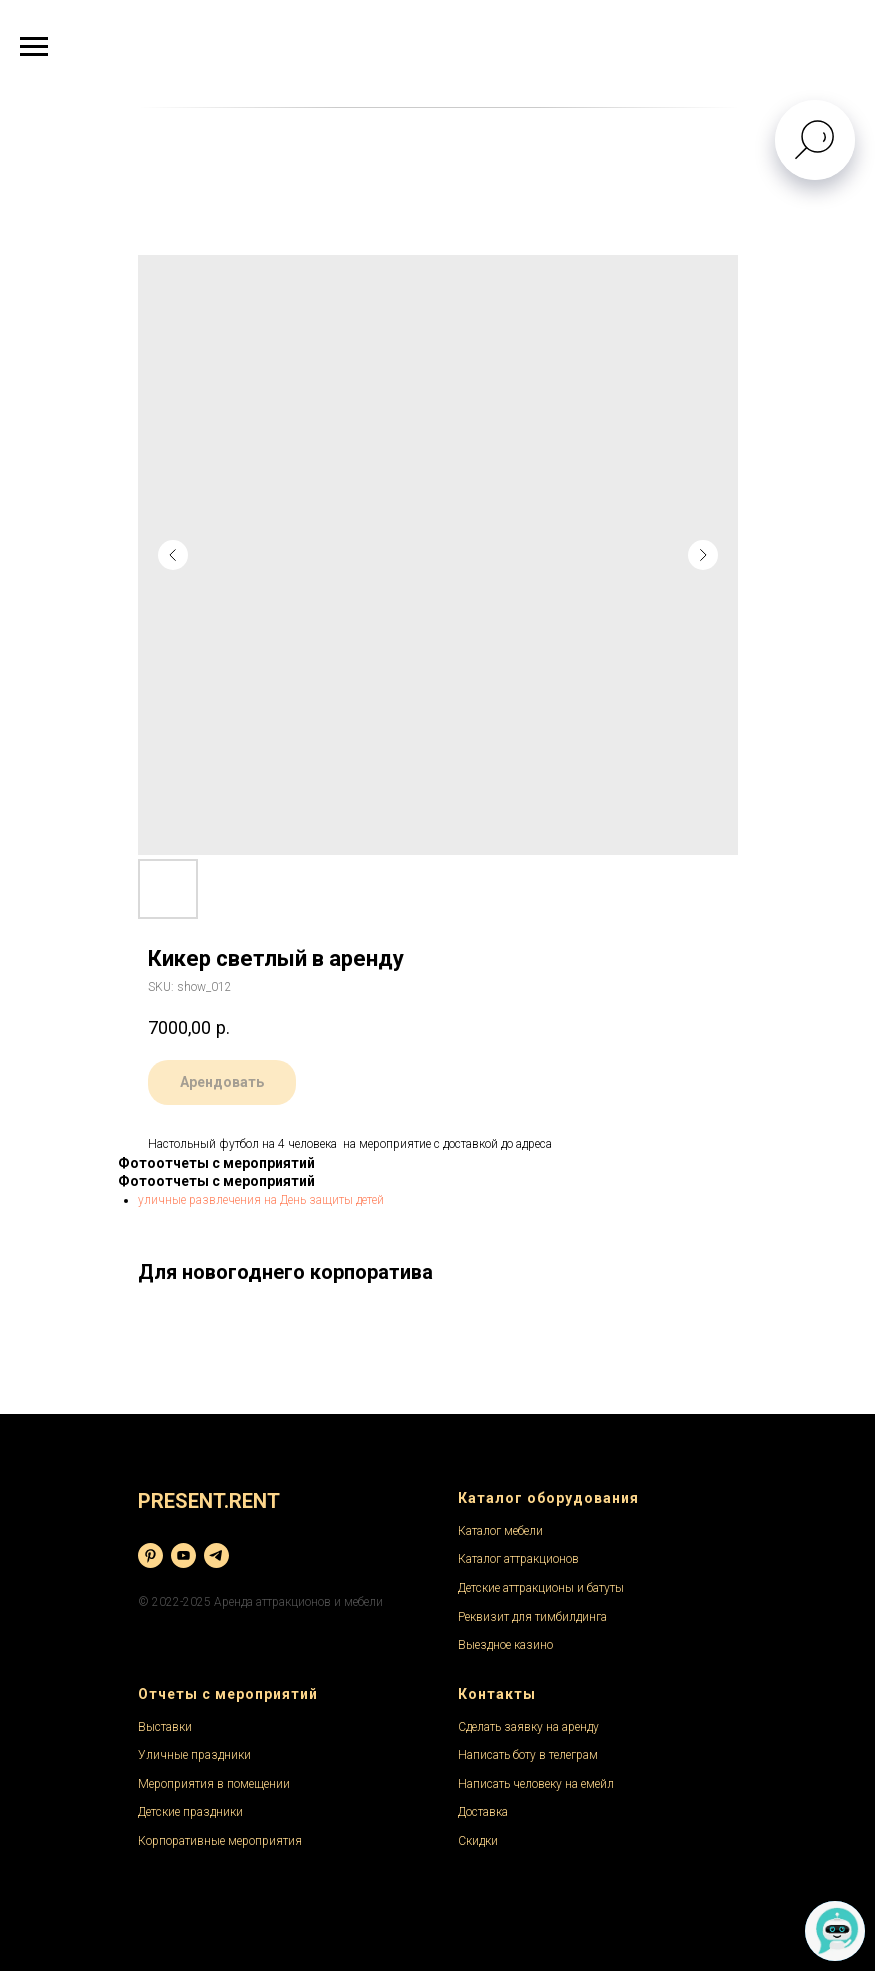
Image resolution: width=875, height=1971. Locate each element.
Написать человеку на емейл (536, 1784)
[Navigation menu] (34, 47)
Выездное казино (505, 1645)
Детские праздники (190, 1812)
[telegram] (216, 1555)
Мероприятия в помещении (214, 1784)
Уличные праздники (194, 1755)
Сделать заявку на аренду (528, 1727)
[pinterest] (150, 1555)
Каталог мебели (500, 1531)
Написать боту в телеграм (528, 1755)
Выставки (165, 1727)
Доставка (483, 1812)
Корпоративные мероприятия (220, 1841)
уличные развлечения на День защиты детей (261, 1200)
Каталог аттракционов (518, 1559)
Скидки (478, 1841)
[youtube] (183, 1555)
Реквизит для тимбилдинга (532, 1617)
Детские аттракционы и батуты (541, 1588)
